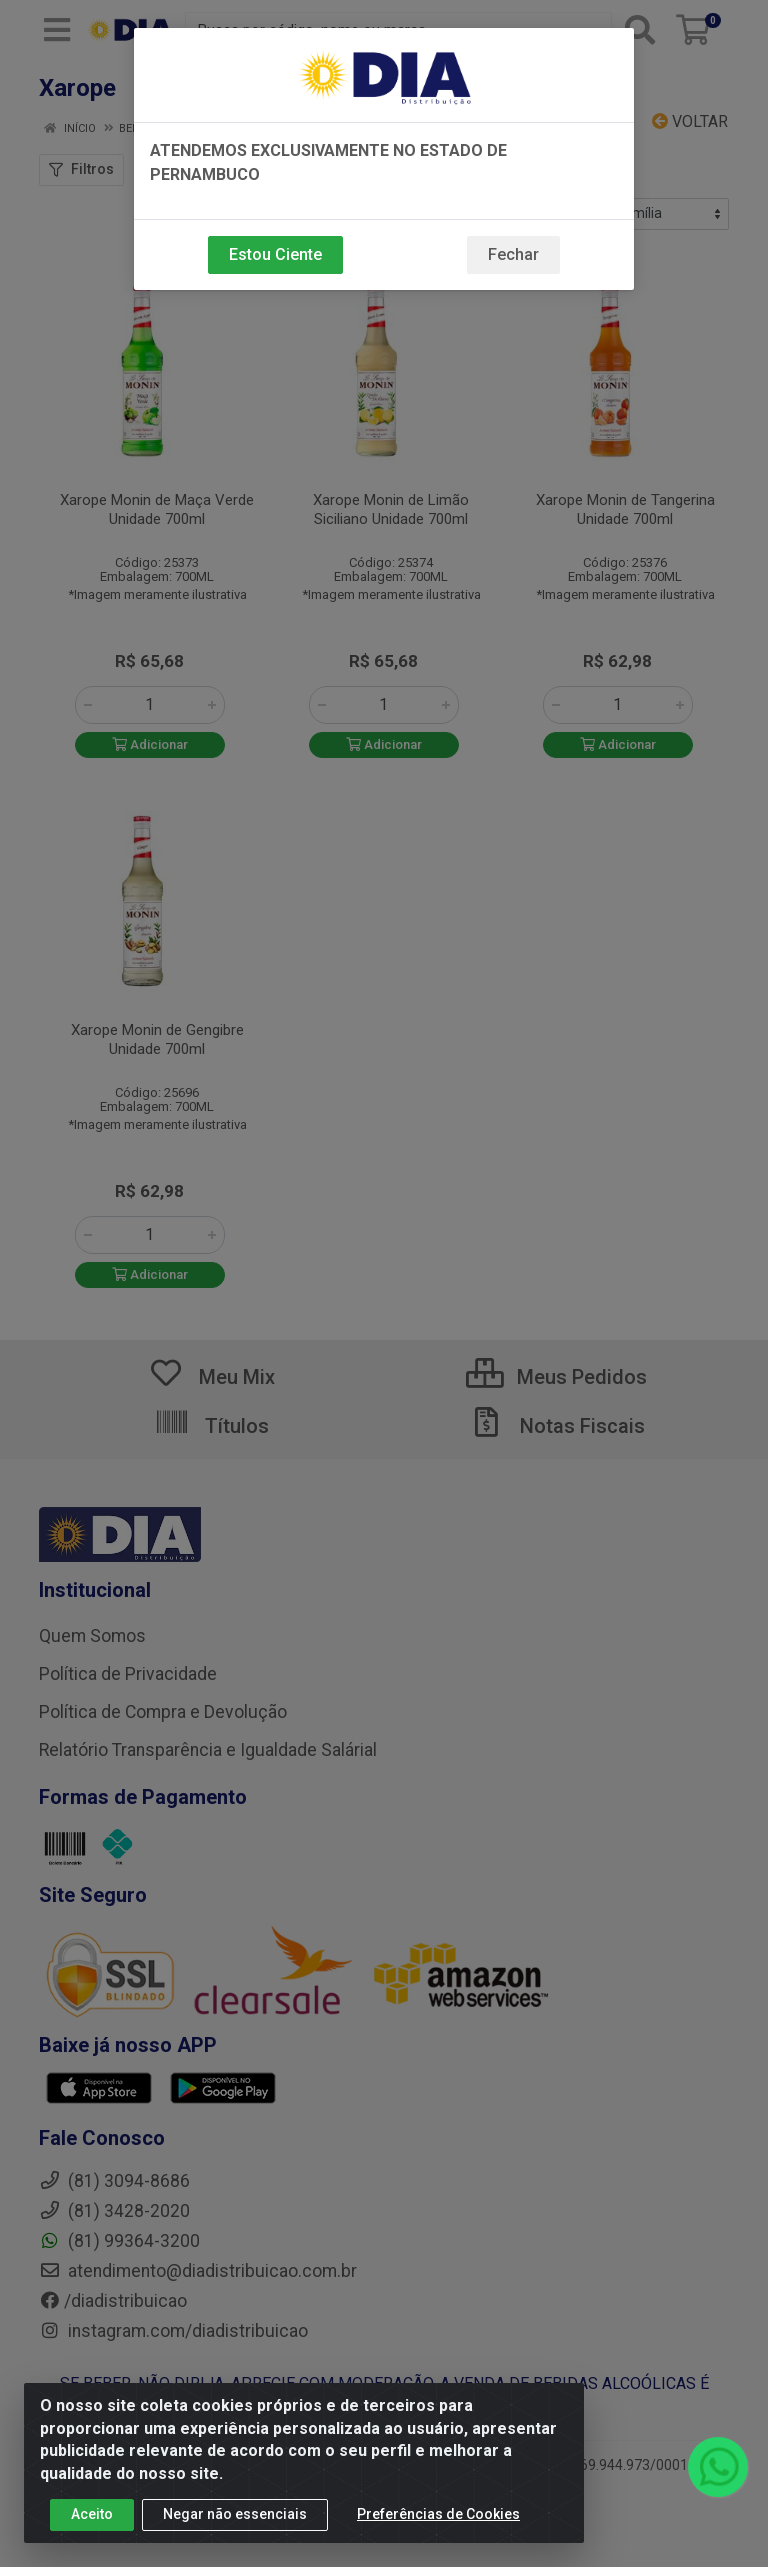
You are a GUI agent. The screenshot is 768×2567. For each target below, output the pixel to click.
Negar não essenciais (235, 2520)
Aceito (92, 2520)
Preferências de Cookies (438, 2520)
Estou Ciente (275, 254)
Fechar (513, 254)
